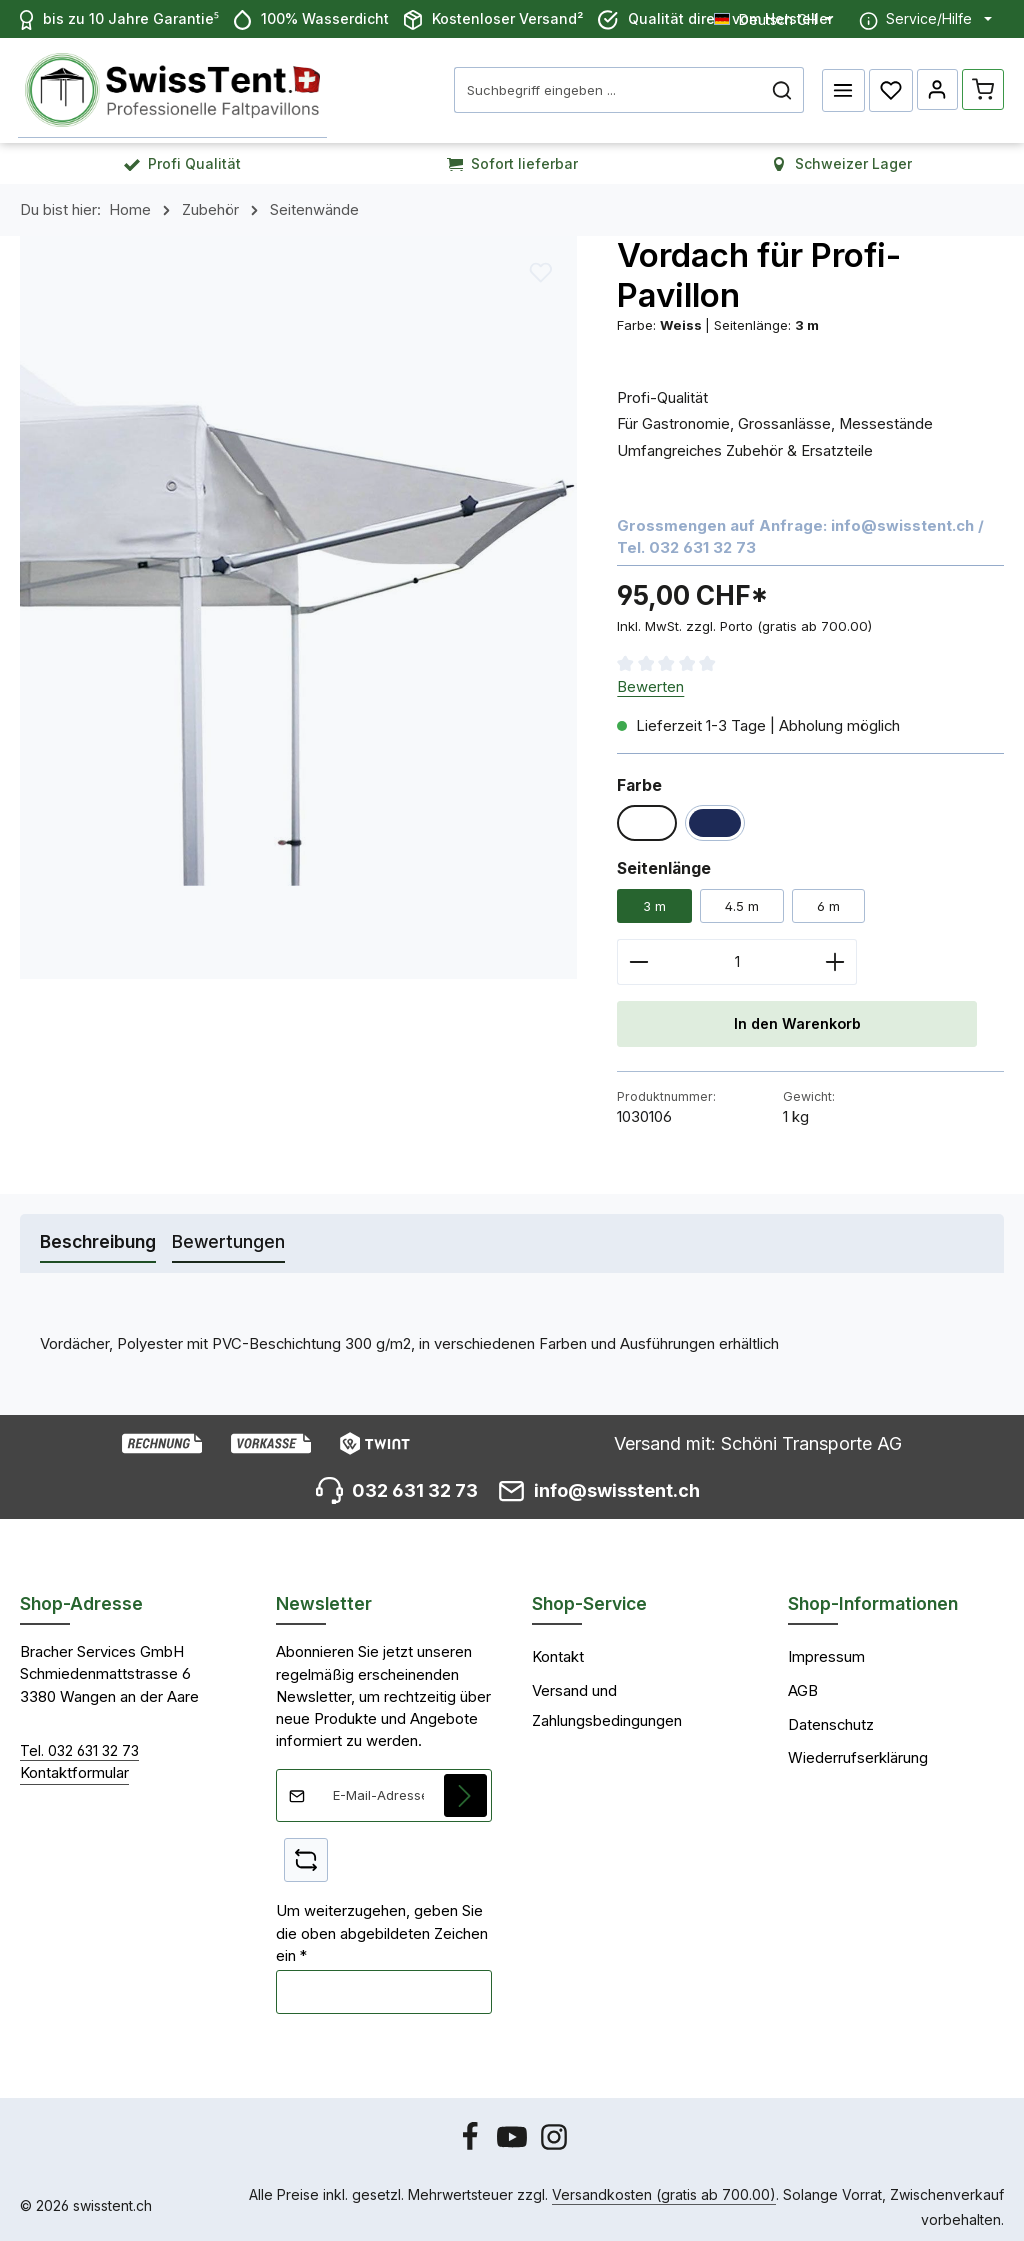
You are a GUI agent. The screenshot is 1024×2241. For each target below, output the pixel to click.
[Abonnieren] (466, 1791)
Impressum (826, 1653)
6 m (828, 901)
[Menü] (840, 88)
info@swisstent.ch (902, 521)
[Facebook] (472, 2141)
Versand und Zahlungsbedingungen (607, 1702)
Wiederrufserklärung (858, 1754)
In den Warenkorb (797, 1019)
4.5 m (742, 901)
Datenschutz (831, 1720)
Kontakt (558, 1653)
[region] (298, 602)
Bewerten (650, 682)
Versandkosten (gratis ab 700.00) (664, 2189)
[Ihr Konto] (935, 88)
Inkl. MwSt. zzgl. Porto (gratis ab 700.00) (744, 621)
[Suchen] (778, 88)
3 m (654, 901)
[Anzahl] (737, 957)
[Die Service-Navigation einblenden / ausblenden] (925, 19)
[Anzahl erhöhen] (835, 957)
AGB (803, 1687)
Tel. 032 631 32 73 (79, 1746)
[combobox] (604, 88)
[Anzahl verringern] (638, 957)
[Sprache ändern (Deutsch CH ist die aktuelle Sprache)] (773, 18)
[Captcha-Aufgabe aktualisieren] (306, 1856)
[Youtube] (514, 2141)
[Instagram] (554, 2141)
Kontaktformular (74, 1769)
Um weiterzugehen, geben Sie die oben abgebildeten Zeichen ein (382, 1929)
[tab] (98, 1239)
